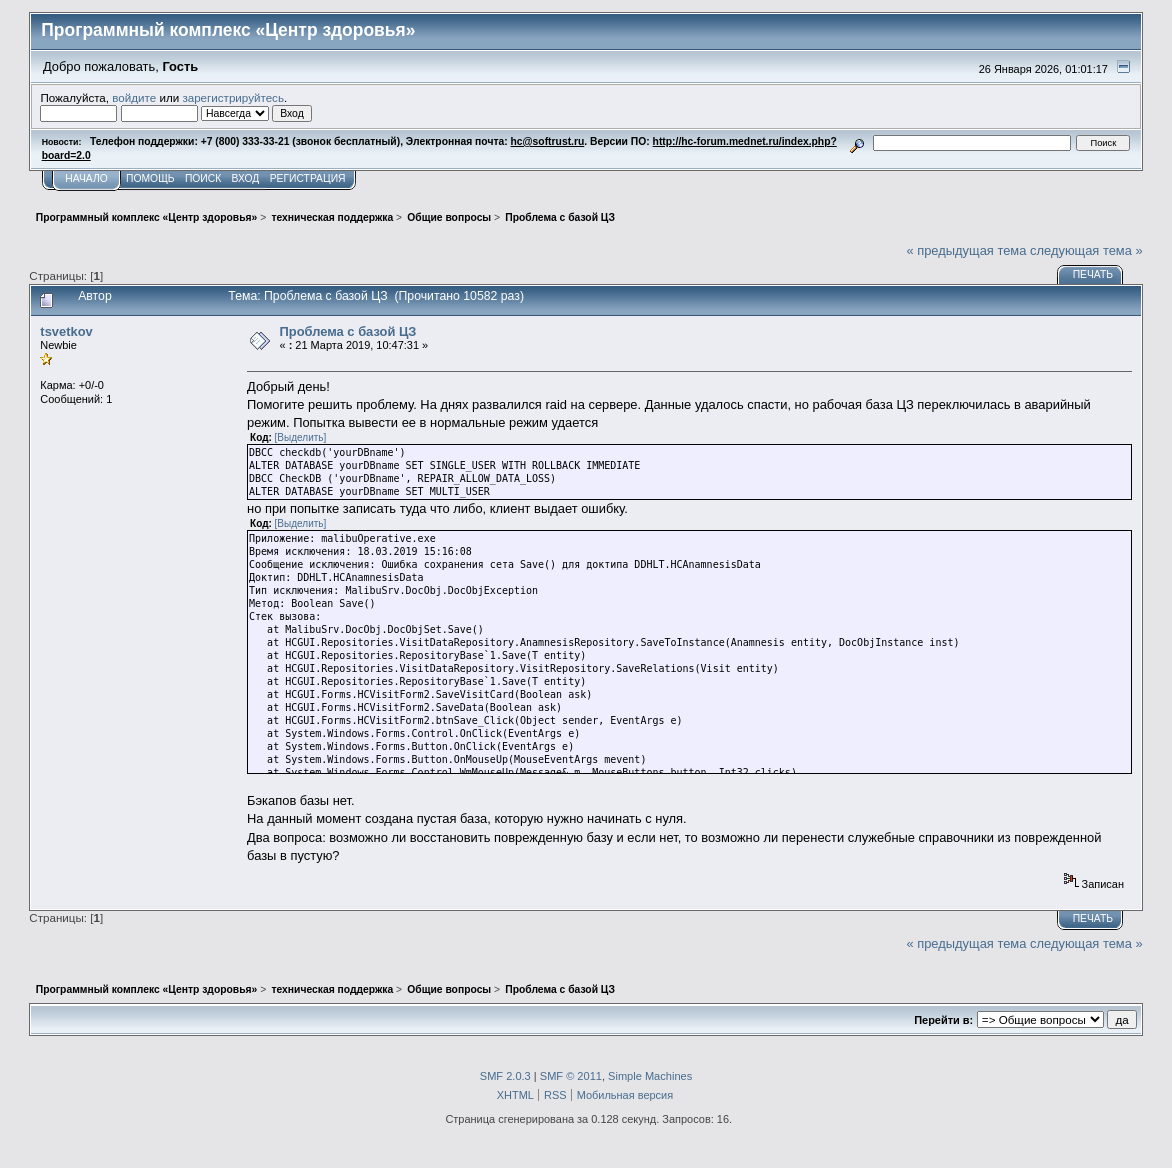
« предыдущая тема (966, 250)
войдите (134, 97)
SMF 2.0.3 (505, 1076)
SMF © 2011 (571, 1076)
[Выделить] (301, 437)
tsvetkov (66, 331)
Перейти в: (943, 1020)
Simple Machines (650, 1076)
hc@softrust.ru (548, 141)
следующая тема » (1086, 250)
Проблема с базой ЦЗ (348, 331)
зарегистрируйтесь (233, 97)
